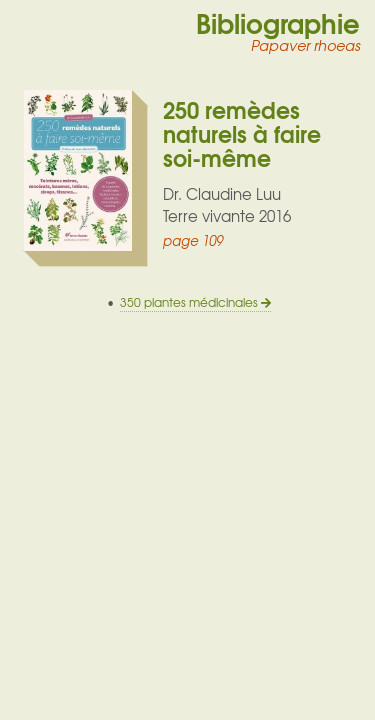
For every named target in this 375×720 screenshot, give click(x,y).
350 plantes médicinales (195, 302)
